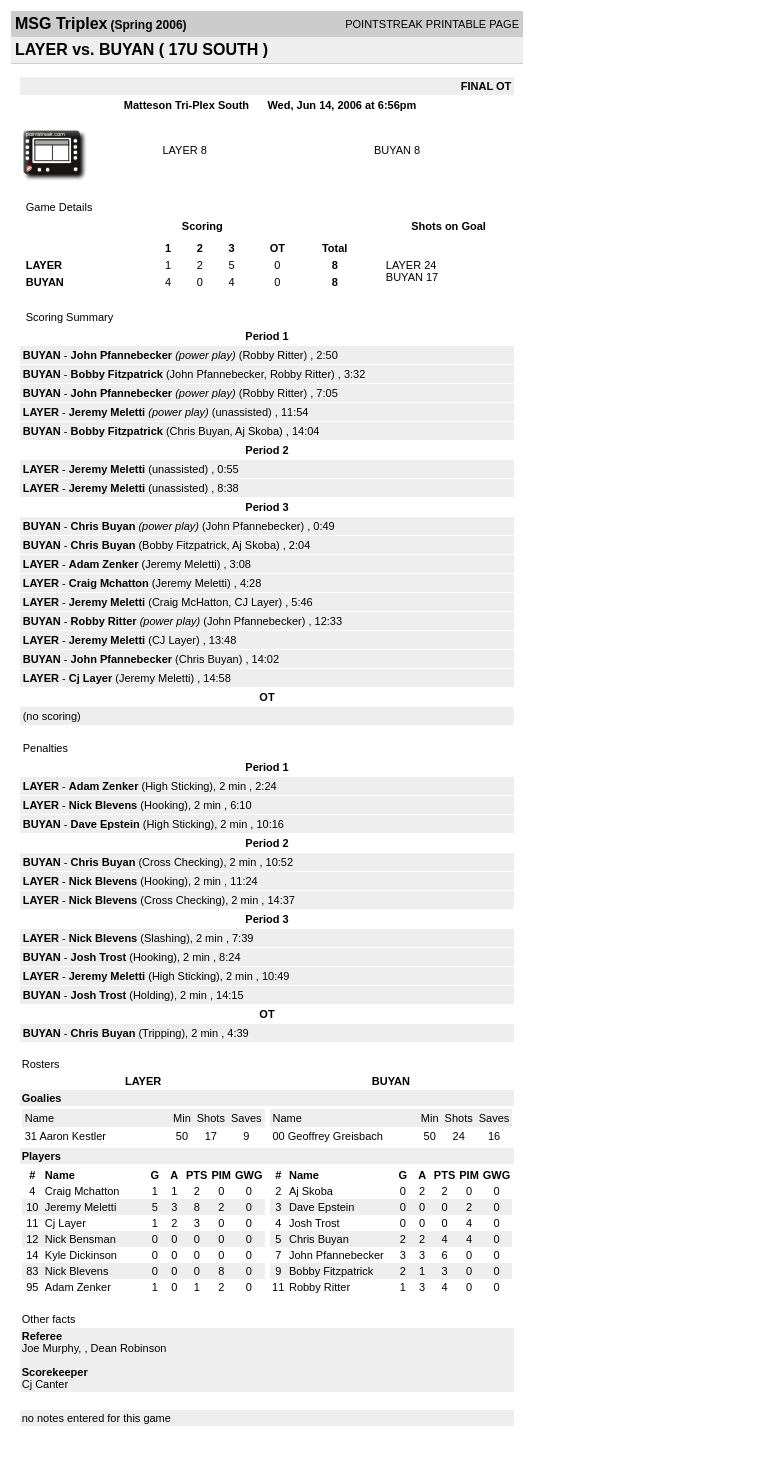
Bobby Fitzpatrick (117, 374)
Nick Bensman (80, 1239)
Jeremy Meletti (107, 412)
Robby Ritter (272, 355)
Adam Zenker (104, 564)
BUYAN (392, 150)
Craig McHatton (190, 602)
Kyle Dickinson (81, 1255)
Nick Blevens (103, 805)
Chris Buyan (200, 431)
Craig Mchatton (109, 583)
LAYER (179, 150)
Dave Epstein (105, 824)
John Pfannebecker (121, 355)
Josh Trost (99, 957)
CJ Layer (256, 602)
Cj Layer (90, 678)
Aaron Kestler (72, 1136)
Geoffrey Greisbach (335, 1136)
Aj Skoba (257, 431)
